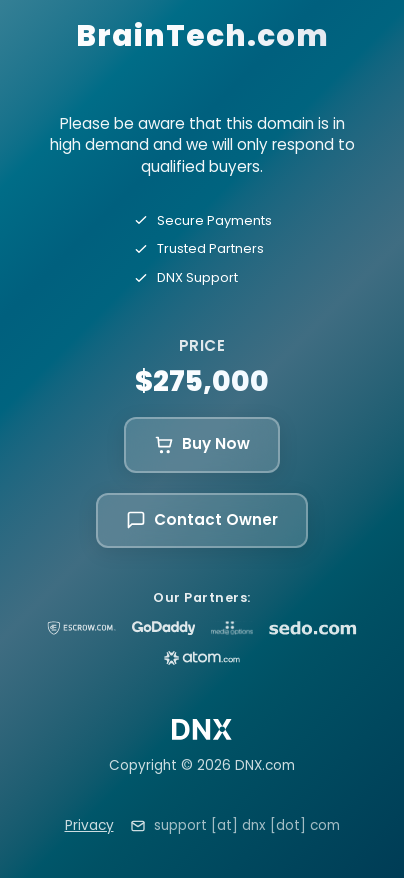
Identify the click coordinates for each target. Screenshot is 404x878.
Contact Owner (202, 519)
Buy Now (202, 443)
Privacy (89, 825)
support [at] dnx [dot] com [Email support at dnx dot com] (247, 825)
